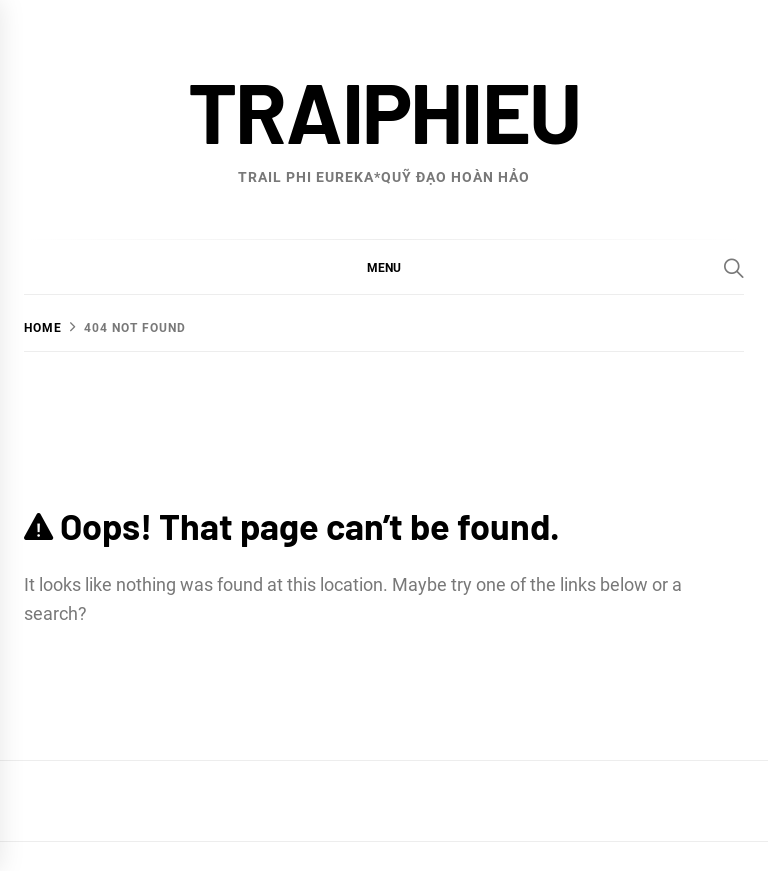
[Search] (734, 268)
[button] (384, 267)
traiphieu (384, 110)
